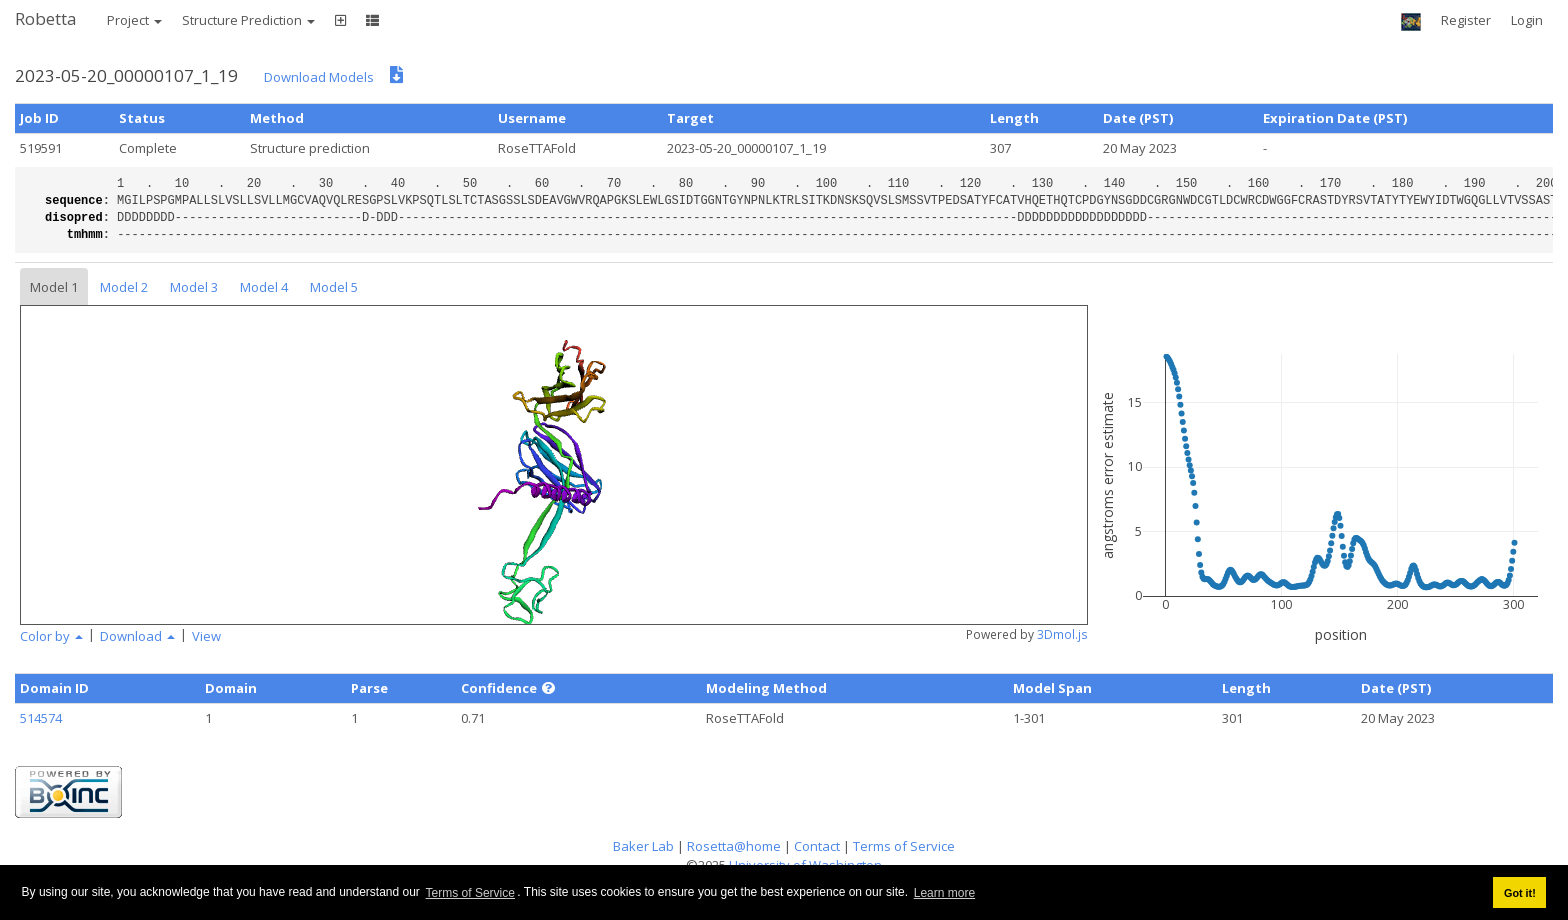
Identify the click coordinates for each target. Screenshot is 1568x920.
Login (1527, 20)
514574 (41, 718)
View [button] (206, 636)
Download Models (319, 77)
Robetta (46, 18)
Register (1466, 20)
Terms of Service (470, 893)
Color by (51, 636)
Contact (817, 846)
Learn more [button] (944, 893)
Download (137, 636)
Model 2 (124, 287)
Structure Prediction (248, 20)
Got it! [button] (1520, 893)
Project (134, 20)
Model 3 (194, 287)
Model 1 (54, 287)
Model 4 (264, 287)
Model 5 (334, 287)
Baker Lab (643, 846)
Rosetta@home (734, 846)
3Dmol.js (1062, 634)
